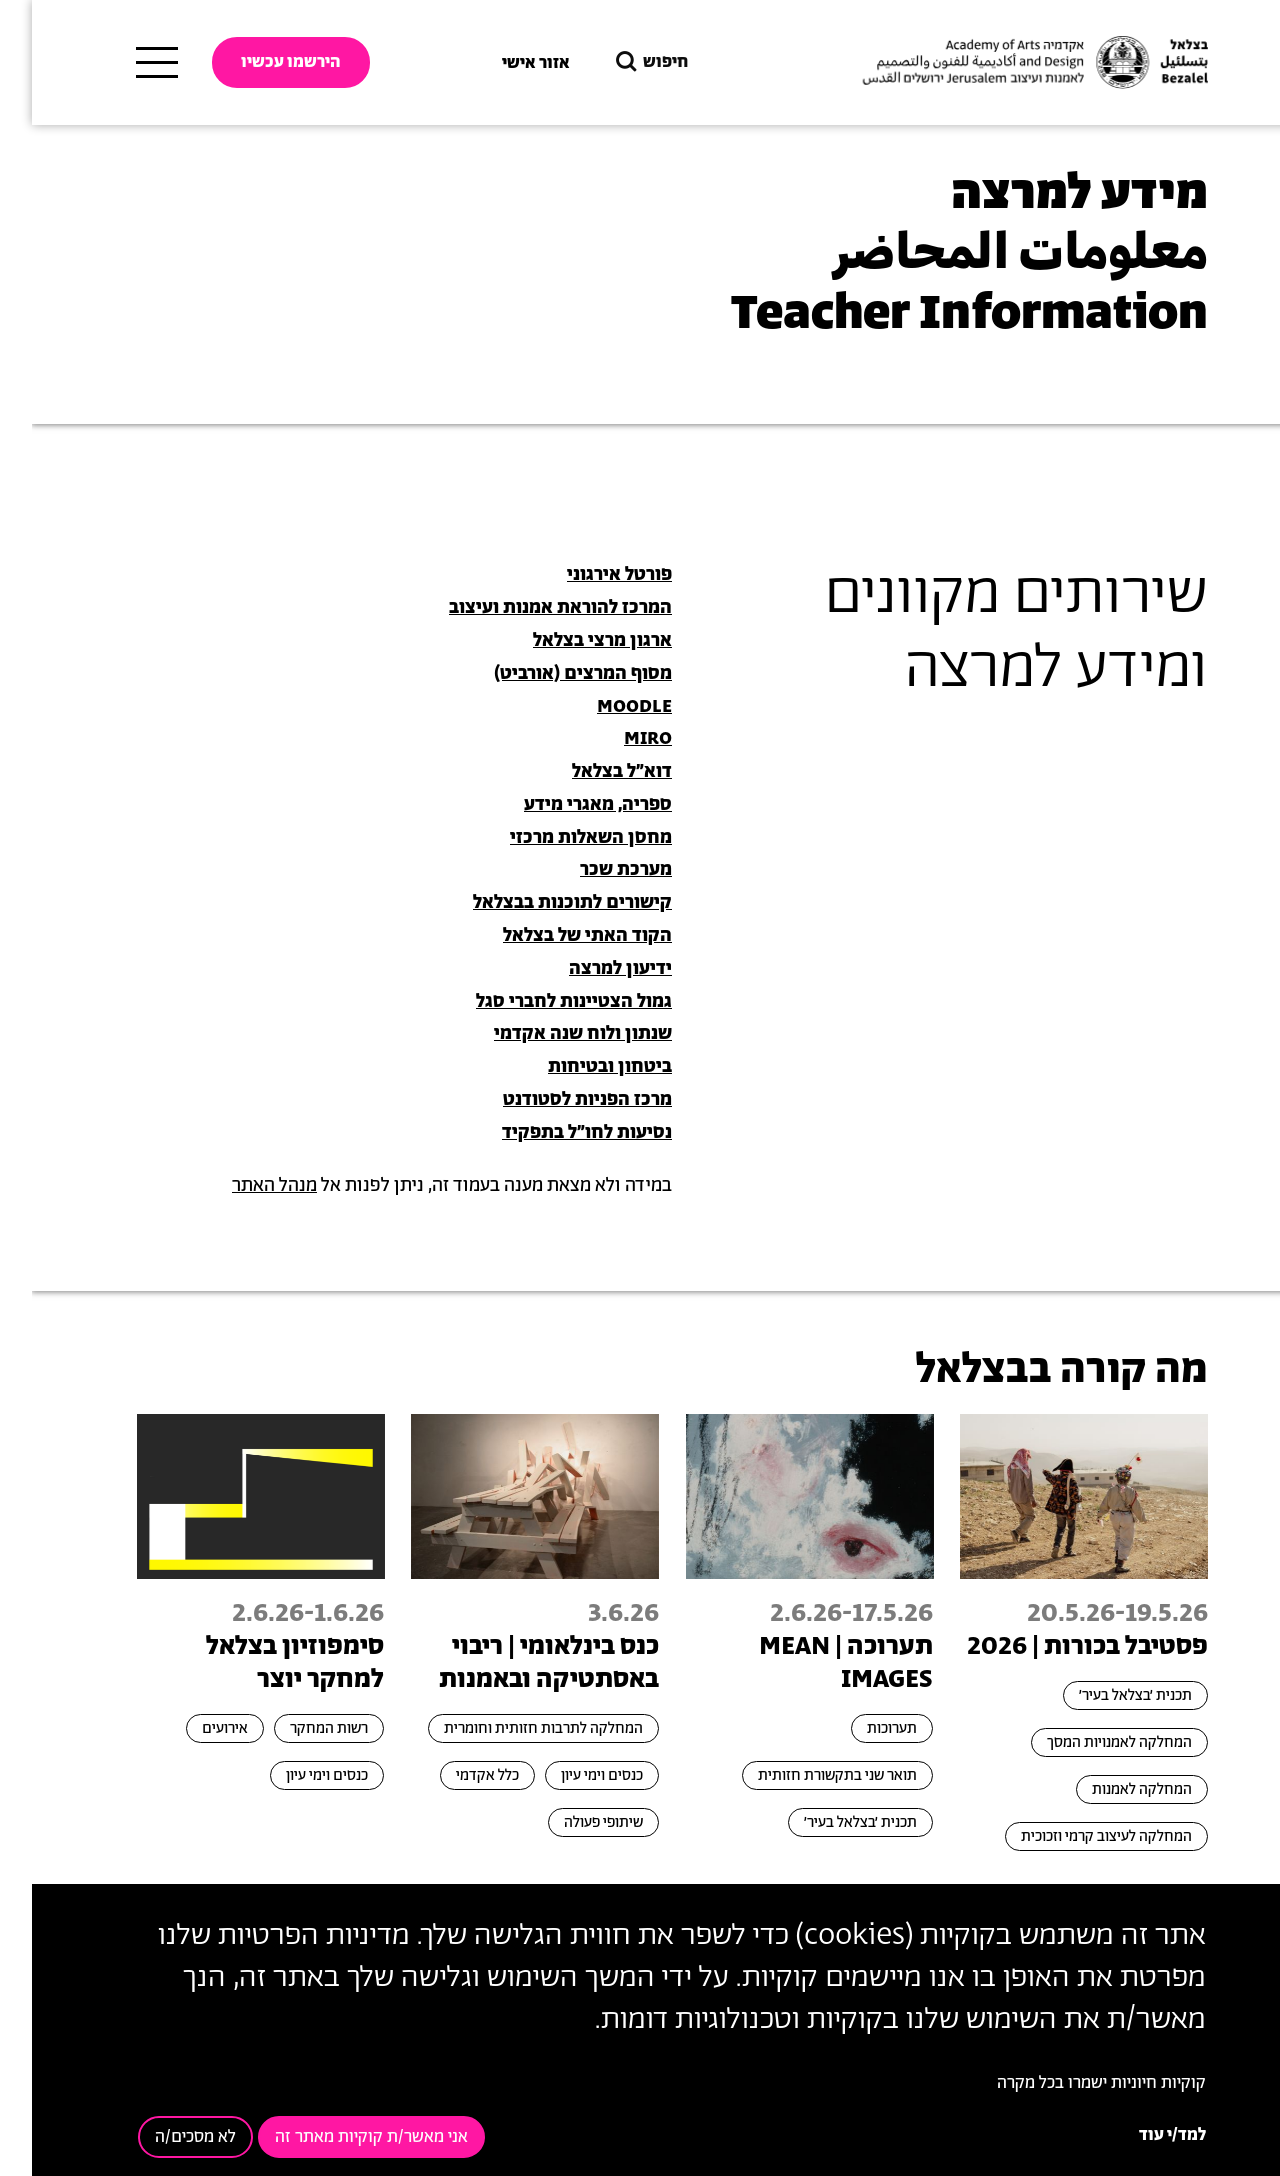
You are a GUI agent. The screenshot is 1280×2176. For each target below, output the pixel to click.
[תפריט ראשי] (125, 63)
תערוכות (860, 1728)
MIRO (616, 739)
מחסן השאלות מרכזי (559, 838)
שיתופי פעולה (571, 1822)
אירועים (193, 1728)
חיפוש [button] (618, 62)
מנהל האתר (242, 1186)
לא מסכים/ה (163, 2137)
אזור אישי (504, 63)
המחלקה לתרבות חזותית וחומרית (511, 1728)
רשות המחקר (297, 1728)
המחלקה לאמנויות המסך (1087, 1742)
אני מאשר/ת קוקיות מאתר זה (339, 2137)
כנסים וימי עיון (570, 1775)
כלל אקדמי (455, 1775)
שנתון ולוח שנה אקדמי (551, 1034)
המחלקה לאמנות (1110, 1789)
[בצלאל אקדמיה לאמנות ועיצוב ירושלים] (1001, 62)
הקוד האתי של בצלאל (555, 936)
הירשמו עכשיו (259, 62)
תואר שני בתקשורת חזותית (805, 1775)
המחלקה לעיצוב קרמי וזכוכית (1074, 1836)
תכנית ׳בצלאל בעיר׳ (1103, 1695)
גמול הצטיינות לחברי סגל (542, 1002)
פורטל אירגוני (587, 575)
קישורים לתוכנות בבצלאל (540, 903)
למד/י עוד (1140, 2135)
